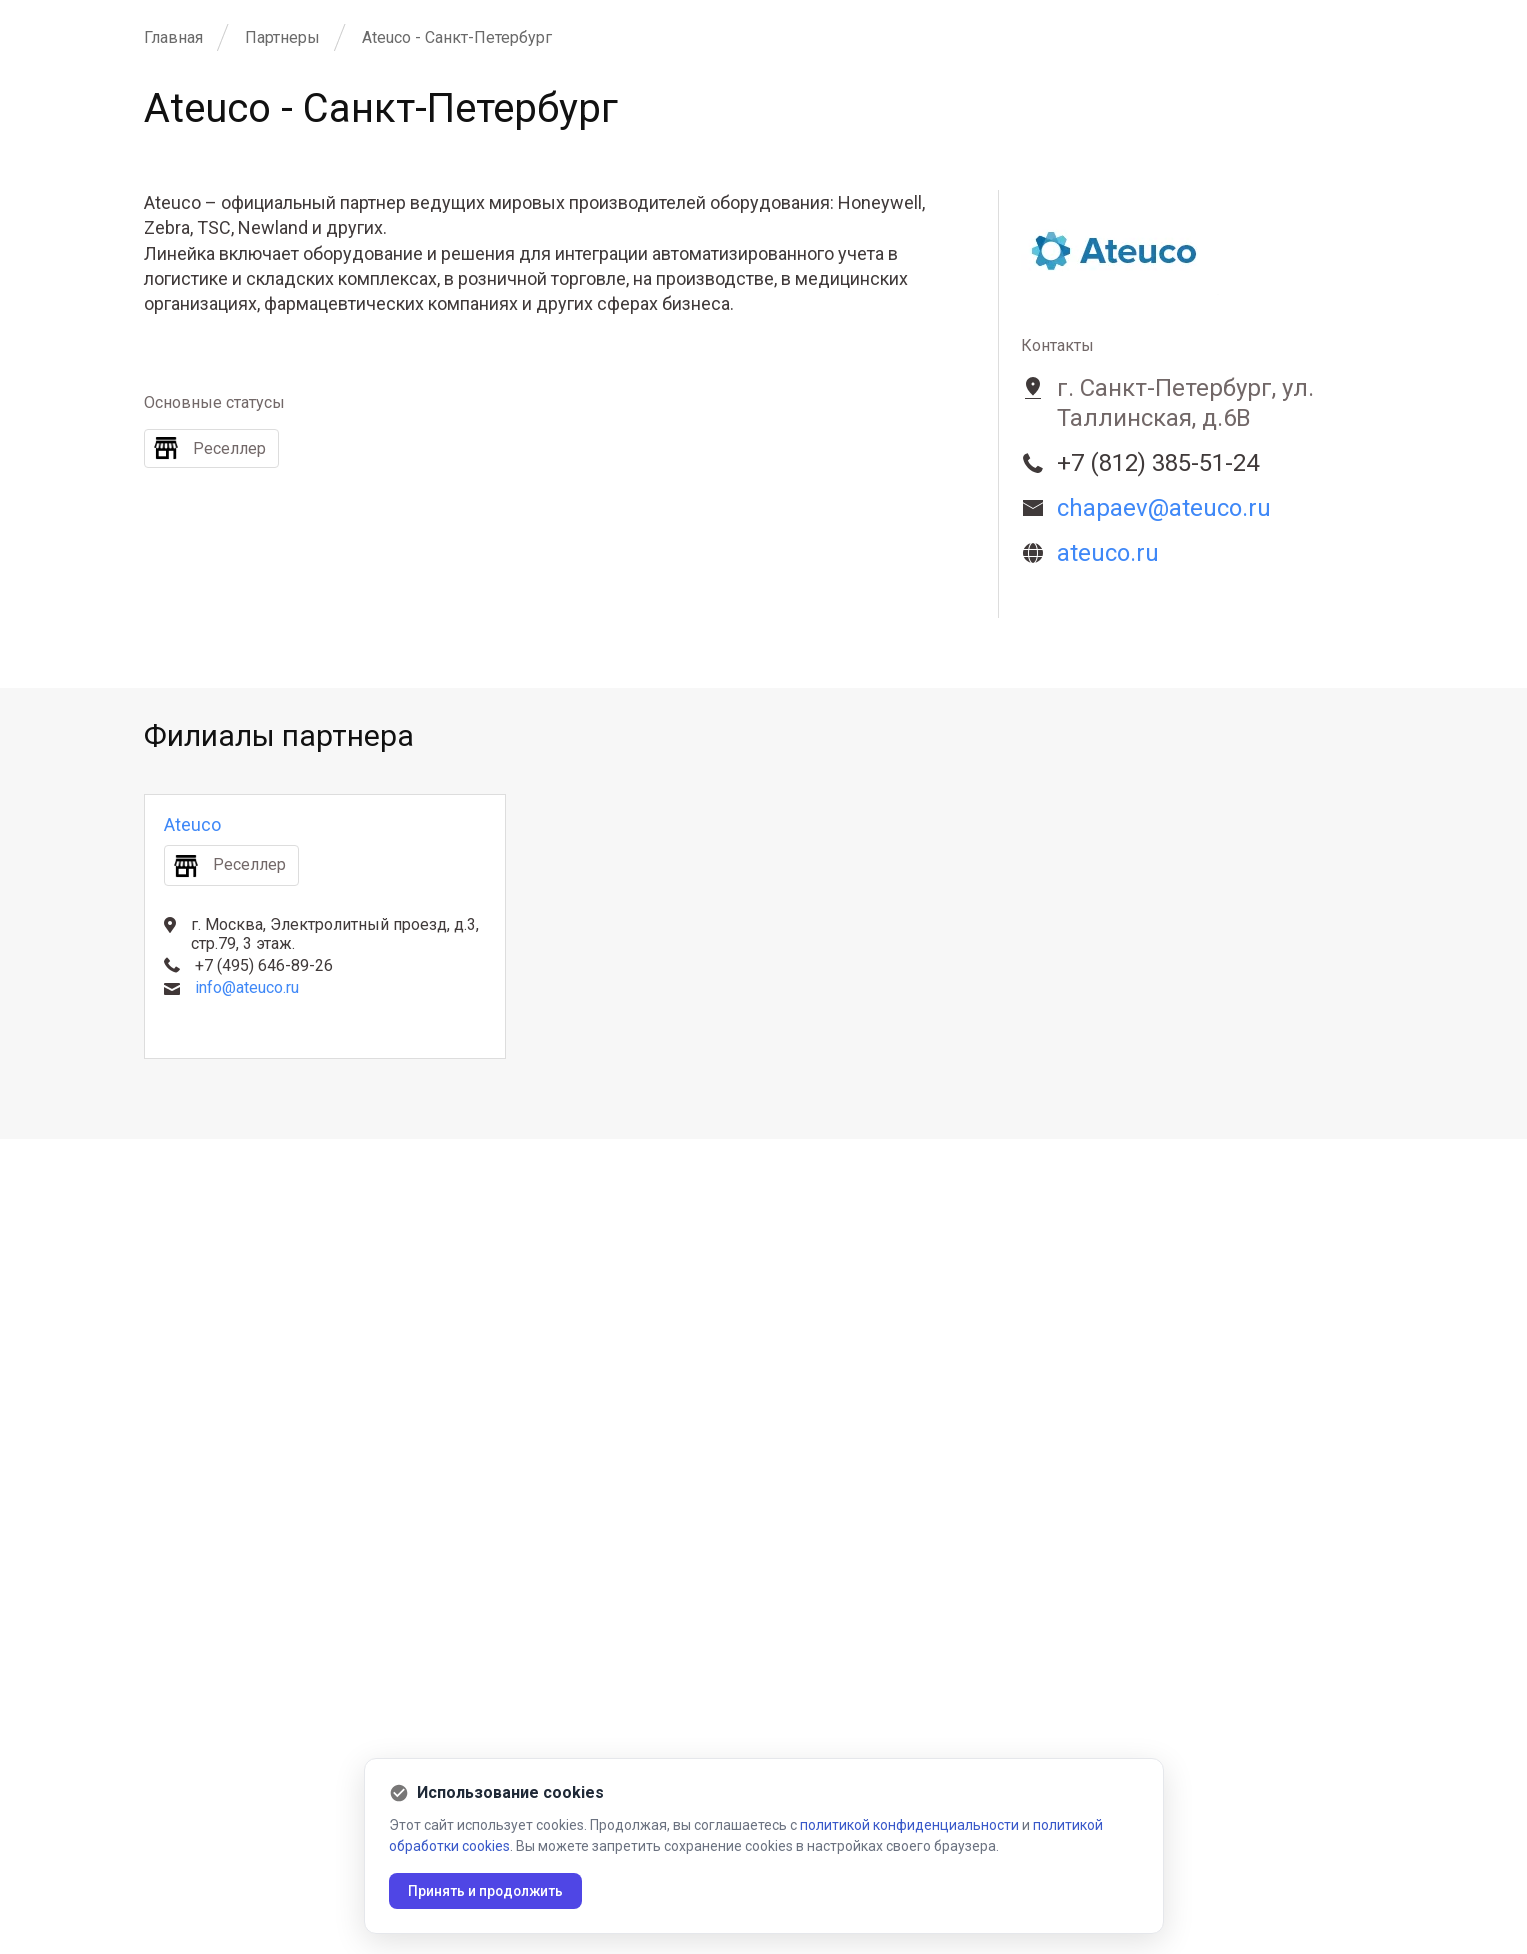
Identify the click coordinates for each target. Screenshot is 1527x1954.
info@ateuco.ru (247, 987)
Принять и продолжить (488, 1891)
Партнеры (282, 37)
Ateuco (192, 824)
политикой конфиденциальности (909, 1825)
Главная (173, 37)
